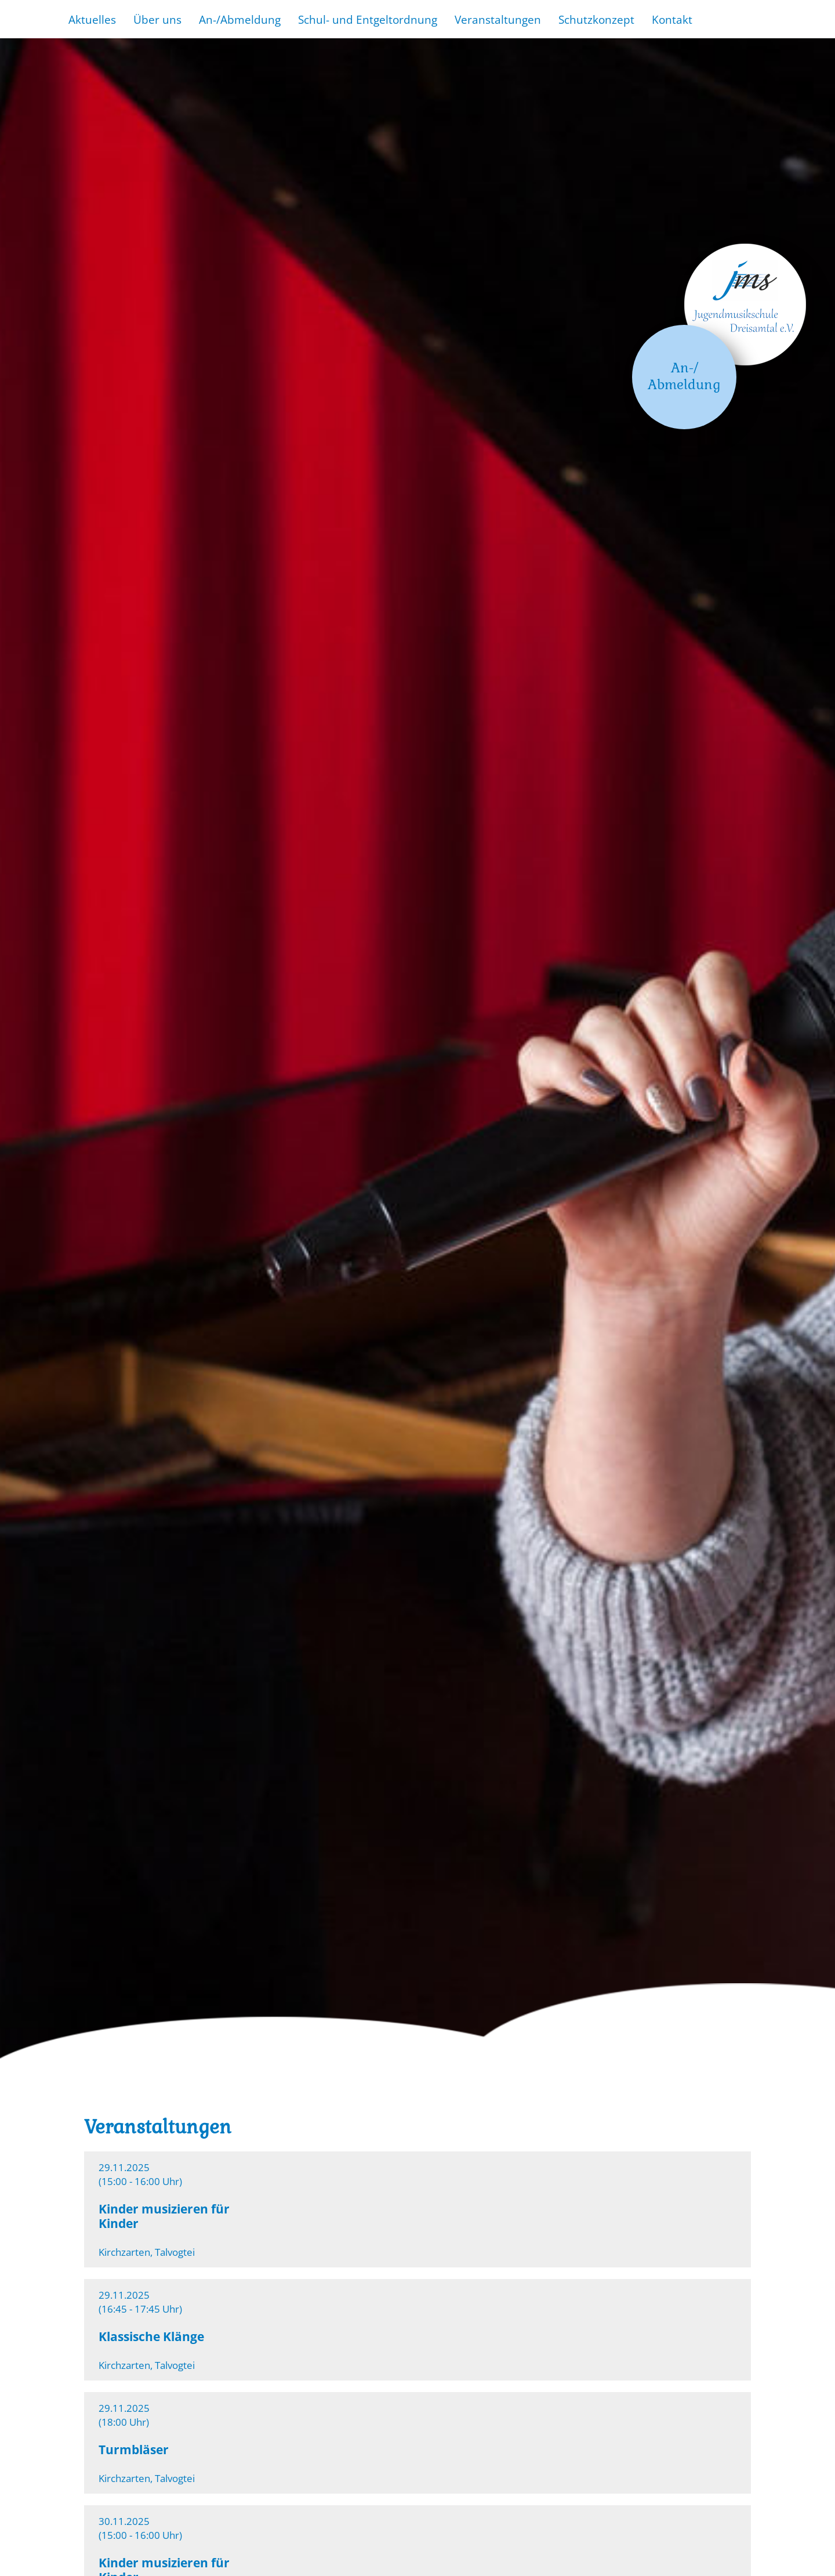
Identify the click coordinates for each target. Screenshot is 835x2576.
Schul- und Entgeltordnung (367, 19)
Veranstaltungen (498, 19)
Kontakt (672, 19)
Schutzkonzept (596, 19)
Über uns (157, 19)
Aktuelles (92, 19)
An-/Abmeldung (240, 19)
